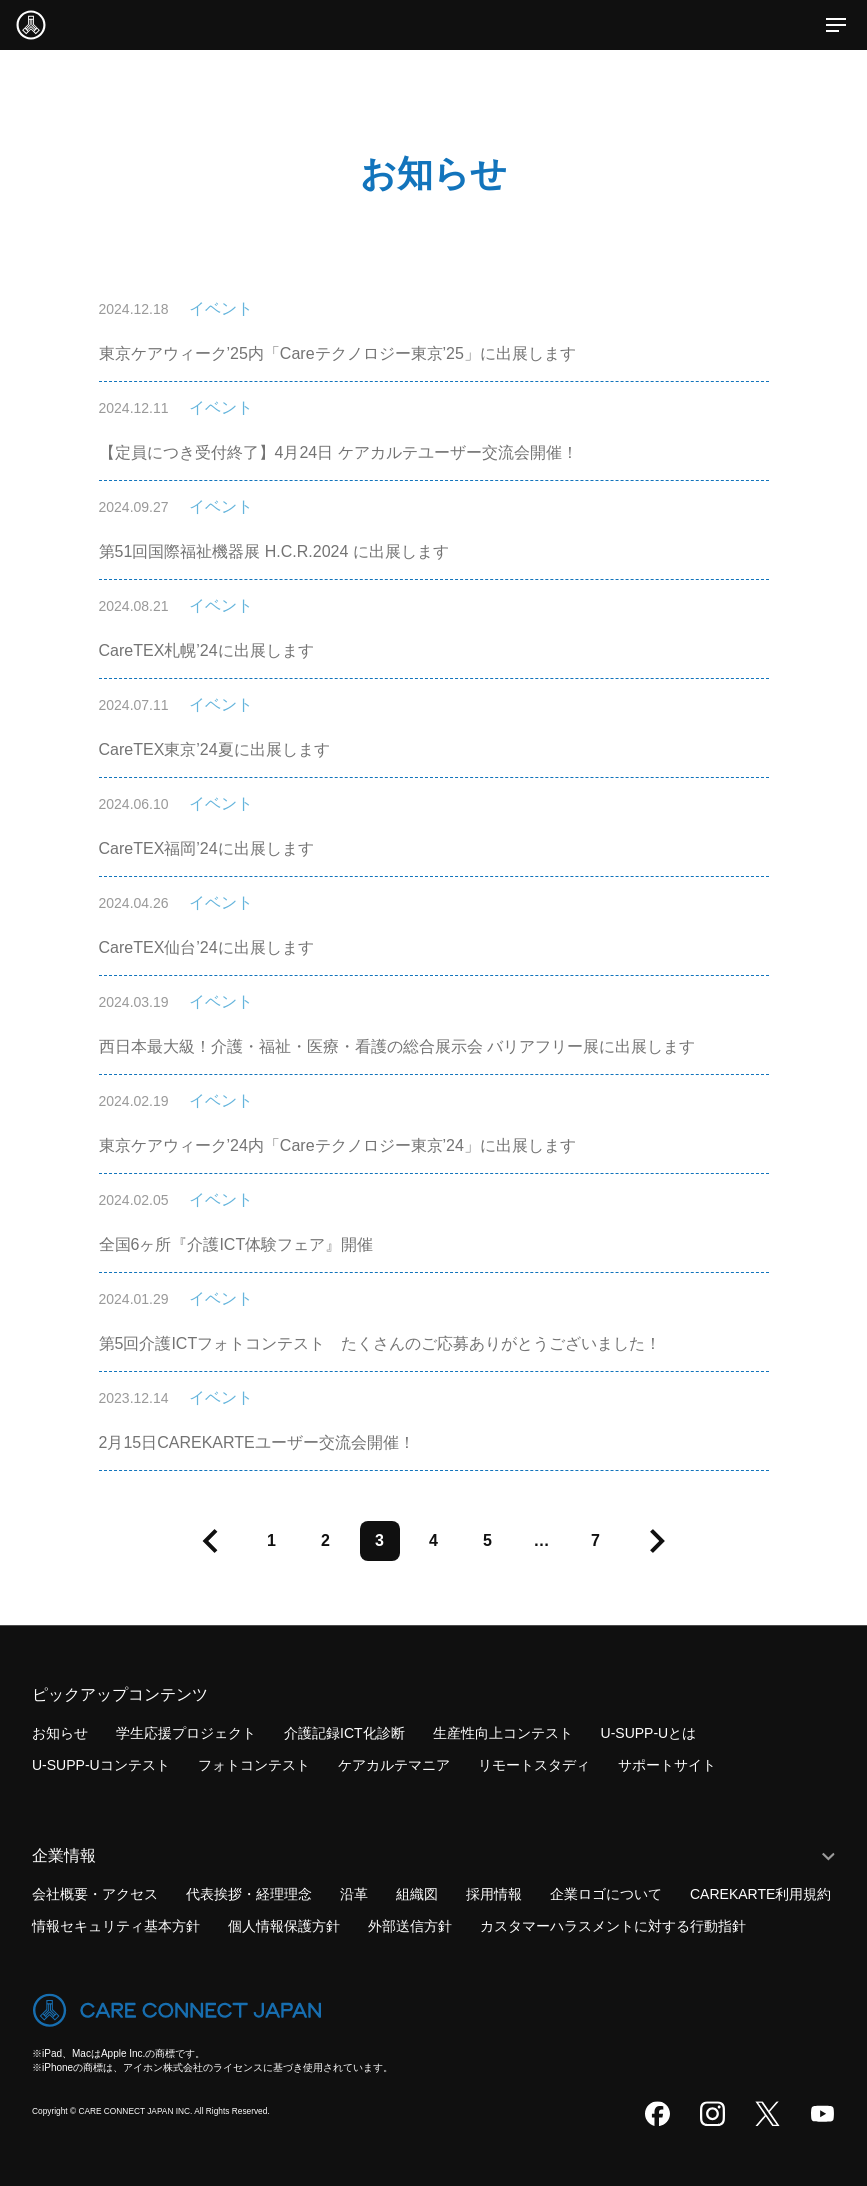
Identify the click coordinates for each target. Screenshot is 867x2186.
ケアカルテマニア (394, 1765)
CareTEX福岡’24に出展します (206, 848)
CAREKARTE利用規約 (760, 1894)
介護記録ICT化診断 (344, 1733)
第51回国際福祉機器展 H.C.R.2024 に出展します (274, 551)
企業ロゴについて (606, 1894)
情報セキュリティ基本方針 (116, 1926)
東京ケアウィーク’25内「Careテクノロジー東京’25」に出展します (337, 353)
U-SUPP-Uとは (649, 1733)
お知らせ (60, 1733)
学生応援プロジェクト (186, 1733)
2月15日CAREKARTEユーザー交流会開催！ (257, 1442)
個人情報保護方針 (284, 1926)
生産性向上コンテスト (503, 1733)
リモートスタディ (534, 1765)
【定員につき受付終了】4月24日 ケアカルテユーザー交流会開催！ (338, 452)
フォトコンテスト (254, 1765)
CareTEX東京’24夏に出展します (214, 749)
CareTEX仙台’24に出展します (206, 947)
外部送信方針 (410, 1926)
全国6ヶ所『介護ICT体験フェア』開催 (236, 1244)
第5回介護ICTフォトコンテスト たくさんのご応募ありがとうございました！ (380, 1343)
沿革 (354, 1894)
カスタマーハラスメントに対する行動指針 (613, 1926)
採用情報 (494, 1894)
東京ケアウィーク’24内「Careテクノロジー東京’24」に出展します (337, 1145)
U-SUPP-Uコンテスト (101, 1765)
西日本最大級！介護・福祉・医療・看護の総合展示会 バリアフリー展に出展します (397, 1046)
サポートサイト (667, 1765)
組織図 (417, 1894)
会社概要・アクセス (95, 1894)
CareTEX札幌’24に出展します (206, 650)
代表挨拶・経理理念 (249, 1894)
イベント (221, 308)
